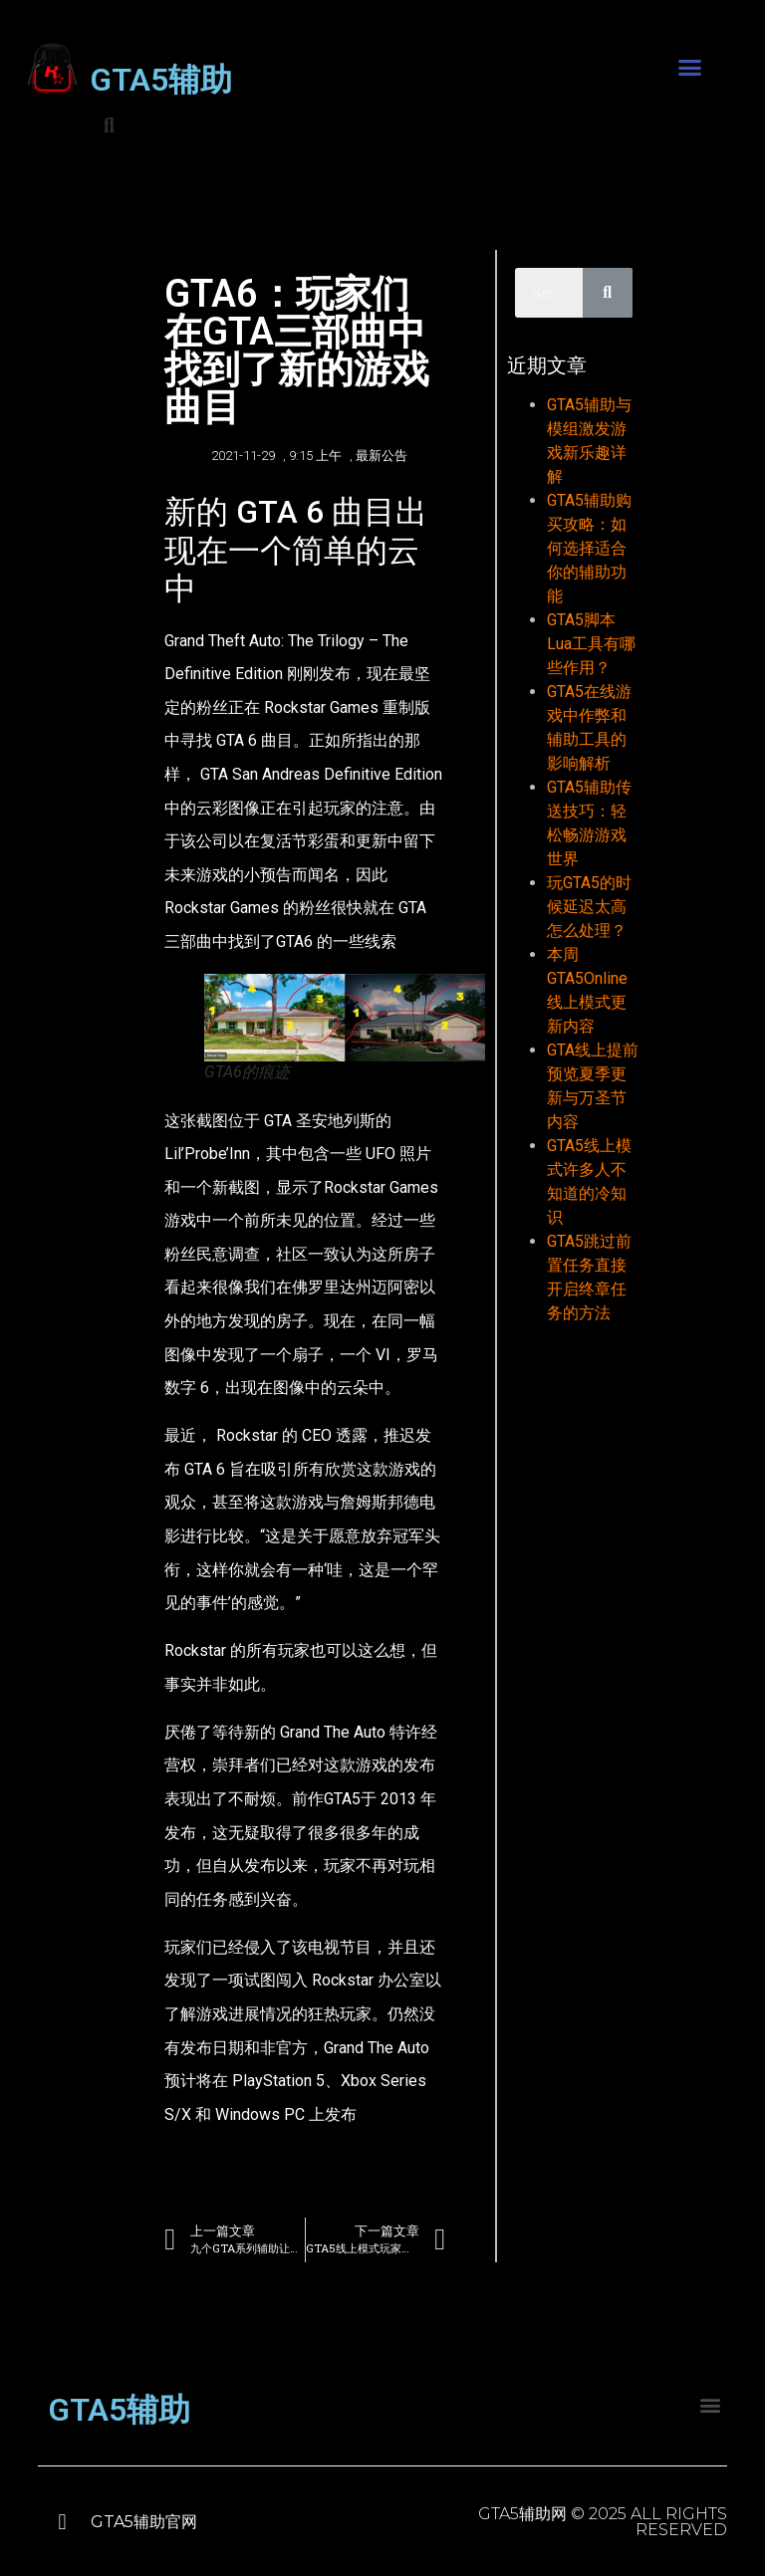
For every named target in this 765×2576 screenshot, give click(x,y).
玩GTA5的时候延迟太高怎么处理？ (589, 906)
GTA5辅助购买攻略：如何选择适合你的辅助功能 (589, 548)
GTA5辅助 (161, 80)
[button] (690, 68)
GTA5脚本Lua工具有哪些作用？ (591, 643)
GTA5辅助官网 (144, 2521)
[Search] (608, 293)
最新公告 (381, 455)
